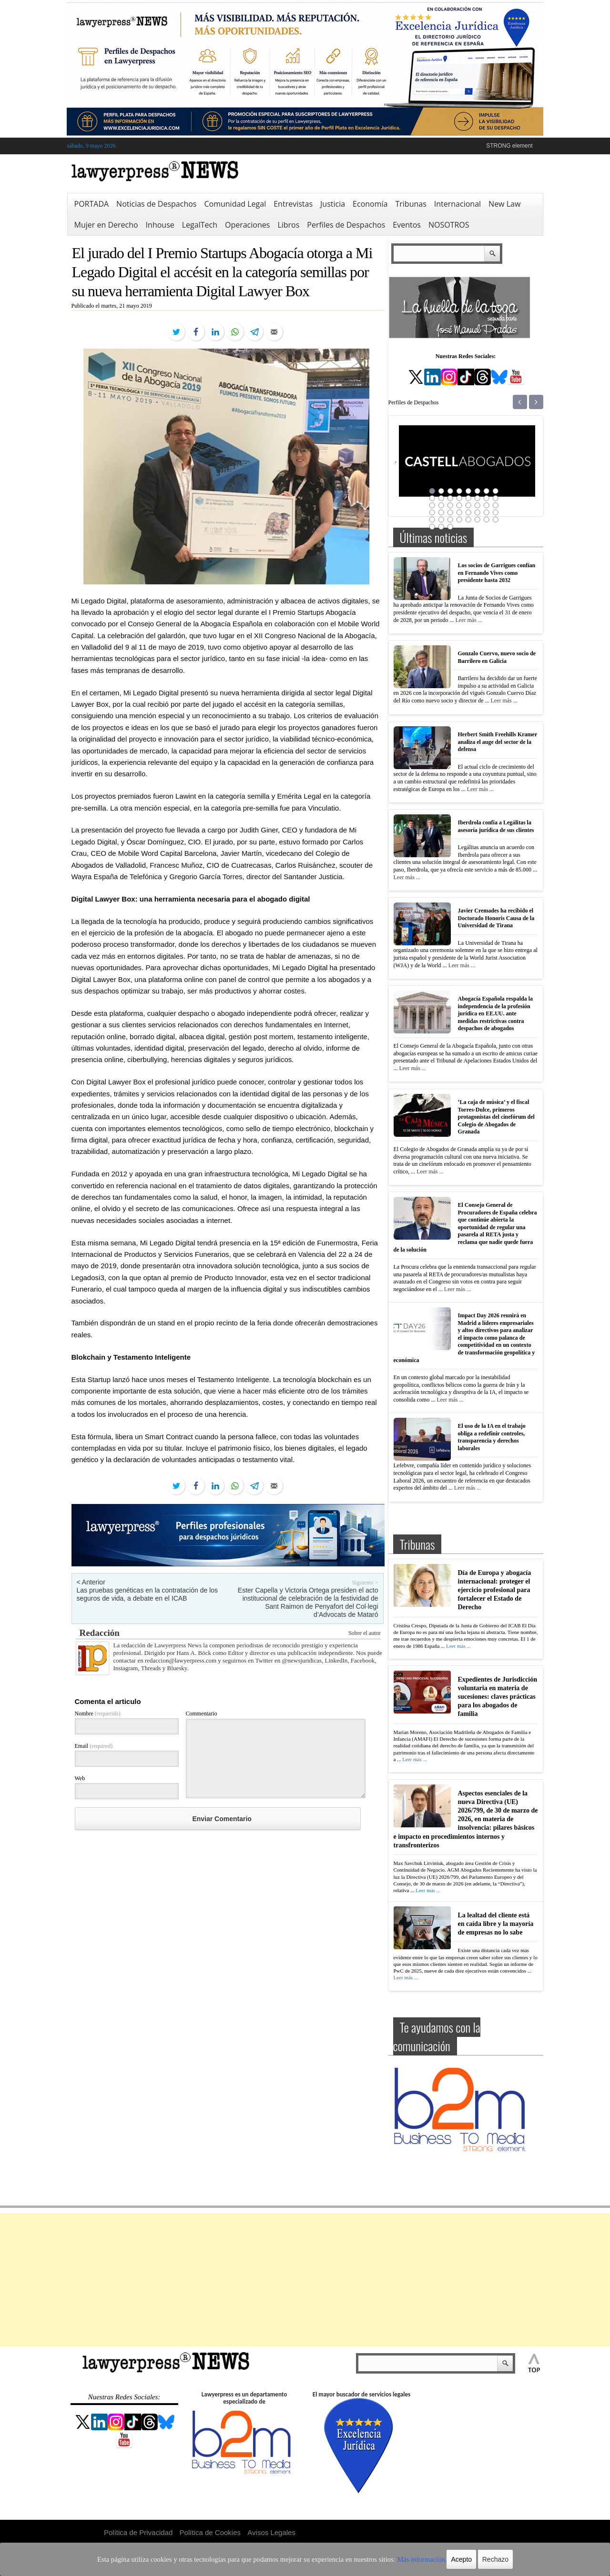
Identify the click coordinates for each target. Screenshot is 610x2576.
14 (477, 498)
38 (477, 519)
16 (495, 498)
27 (450, 512)
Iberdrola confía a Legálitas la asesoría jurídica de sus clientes (496, 826)
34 (441, 519)
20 (459, 505)
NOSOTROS (448, 225)
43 (450, 527)
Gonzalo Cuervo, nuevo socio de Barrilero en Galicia (497, 657)
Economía (370, 204)
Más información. (395, 2559)
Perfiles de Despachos (346, 225)
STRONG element (509, 145)
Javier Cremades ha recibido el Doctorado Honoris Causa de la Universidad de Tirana (496, 918)
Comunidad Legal (235, 204)
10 (441, 498)
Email (94, 1746)
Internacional (457, 204)
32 (495, 512)
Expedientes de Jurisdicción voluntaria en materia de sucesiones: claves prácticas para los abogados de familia (497, 1697)
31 (486, 512)
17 (432, 505)
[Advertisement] (305, 2279)
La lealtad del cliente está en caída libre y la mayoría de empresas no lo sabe (496, 1924)
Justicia (332, 204)
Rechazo (463, 2559)
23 (486, 505)
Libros (288, 225)
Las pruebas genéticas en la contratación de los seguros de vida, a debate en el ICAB (147, 1594)
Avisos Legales (271, 2532)
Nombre (98, 1713)
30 (477, 512)
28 (459, 512)
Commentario (201, 1713)
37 (468, 519)
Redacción (100, 1633)
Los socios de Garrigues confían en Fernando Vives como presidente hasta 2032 (497, 572)
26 (441, 512)
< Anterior (91, 1582)
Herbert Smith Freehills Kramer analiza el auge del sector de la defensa (498, 741)
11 (450, 498)
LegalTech (199, 225)
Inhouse (160, 225)
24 (495, 505)
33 (432, 519)
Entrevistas (293, 204)
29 (468, 512)
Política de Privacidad (138, 2532)
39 (486, 519)
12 (459, 498)
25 (432, 512)
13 (468, 498)
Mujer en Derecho (106, 225)
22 (477, 505)
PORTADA (91, 204)
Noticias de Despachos (156, 204)
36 (459, 519)
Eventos (407, 225)
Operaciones (247, 225)
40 (495, 519)
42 (441, 527)
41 (432, 527)
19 (450, 505)
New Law (504, 204)
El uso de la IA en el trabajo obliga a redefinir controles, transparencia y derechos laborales (492, 1437)
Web (80, 1778)
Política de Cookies (210, 2532)
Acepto (430, 2559)
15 (486, 498)
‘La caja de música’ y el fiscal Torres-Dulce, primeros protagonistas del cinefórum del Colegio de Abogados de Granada (496, 1117)
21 (468, 505)
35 (450, 519)
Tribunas (410, 204)
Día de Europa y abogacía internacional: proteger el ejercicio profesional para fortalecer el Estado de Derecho (494, 1590)
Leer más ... (468, 620)
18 (441, 505)
